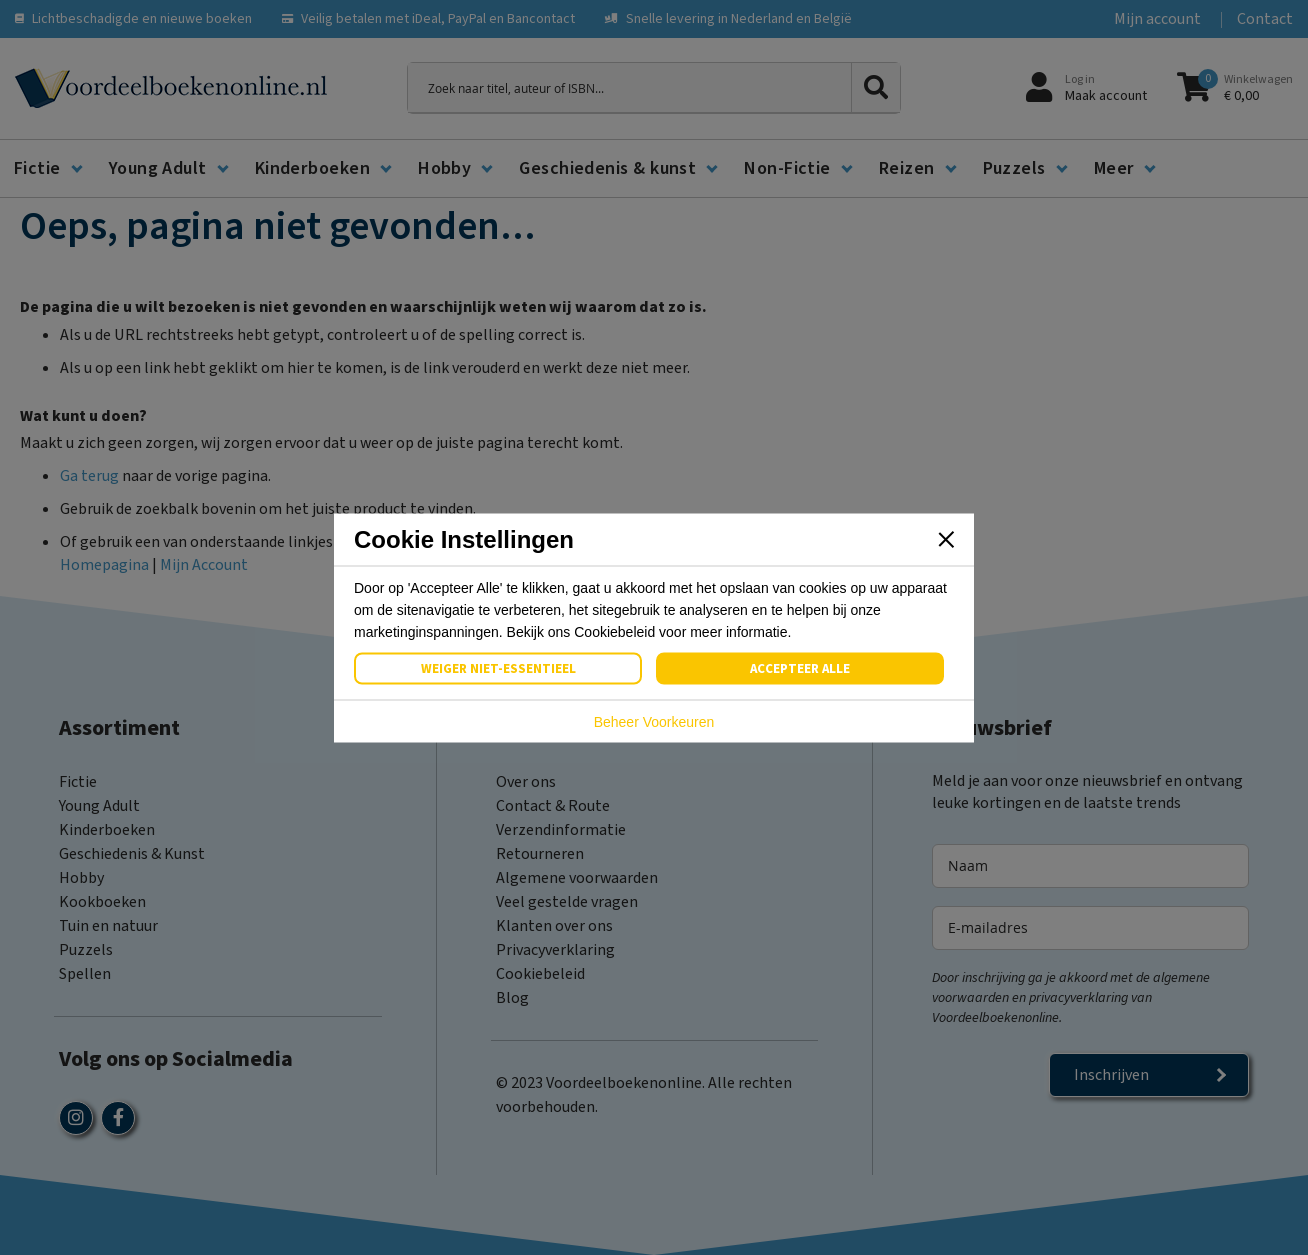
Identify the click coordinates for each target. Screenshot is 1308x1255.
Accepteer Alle (800, 668)
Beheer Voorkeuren (654, 721)
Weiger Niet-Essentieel (498, 668)
